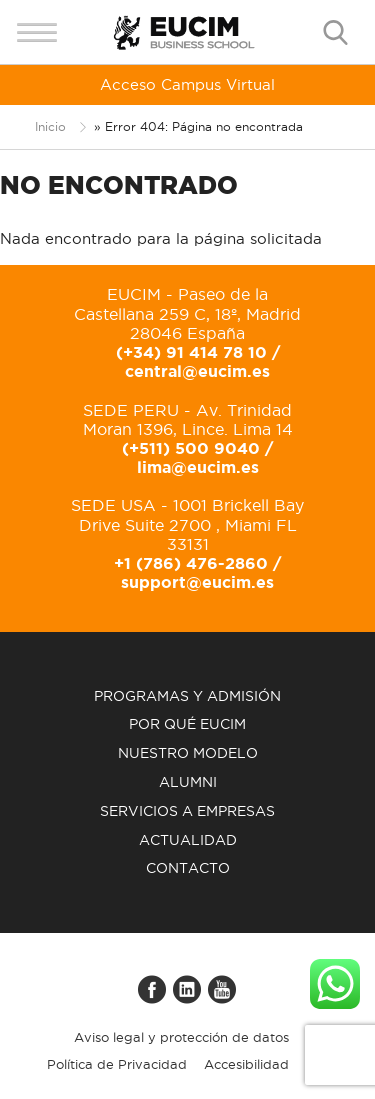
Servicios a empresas (187, 811)
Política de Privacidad (117, 1064)
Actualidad (188, 840)
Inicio (50, 126)
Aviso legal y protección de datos (181, 1037)
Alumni (188, 782)
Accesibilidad (246, 1064)
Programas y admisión (187, 696)
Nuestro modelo (188, 753)
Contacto (188, 868)
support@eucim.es (197, 582)
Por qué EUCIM (187, 724)
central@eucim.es (197, 371)
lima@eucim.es (198, 467)
